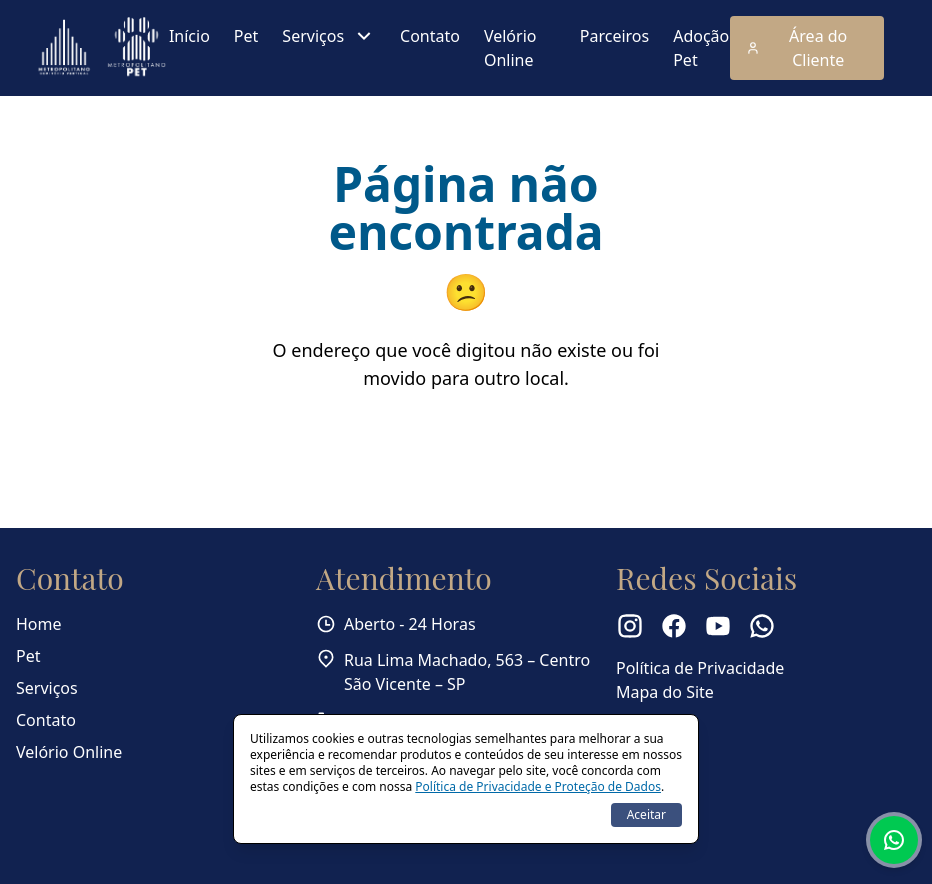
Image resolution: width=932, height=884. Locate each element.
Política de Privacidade (700, 668)
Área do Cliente (796, 48)
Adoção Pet (701, 48)
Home (39, 624)
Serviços (329, 36)
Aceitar (646, 814)
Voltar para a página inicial (466, 444)
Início (189, 36)
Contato (430, 36)
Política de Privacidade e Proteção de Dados (538, 786)
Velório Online (510, 48)
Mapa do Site (665, 692)
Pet (246, 36)
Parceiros (614, 36)
